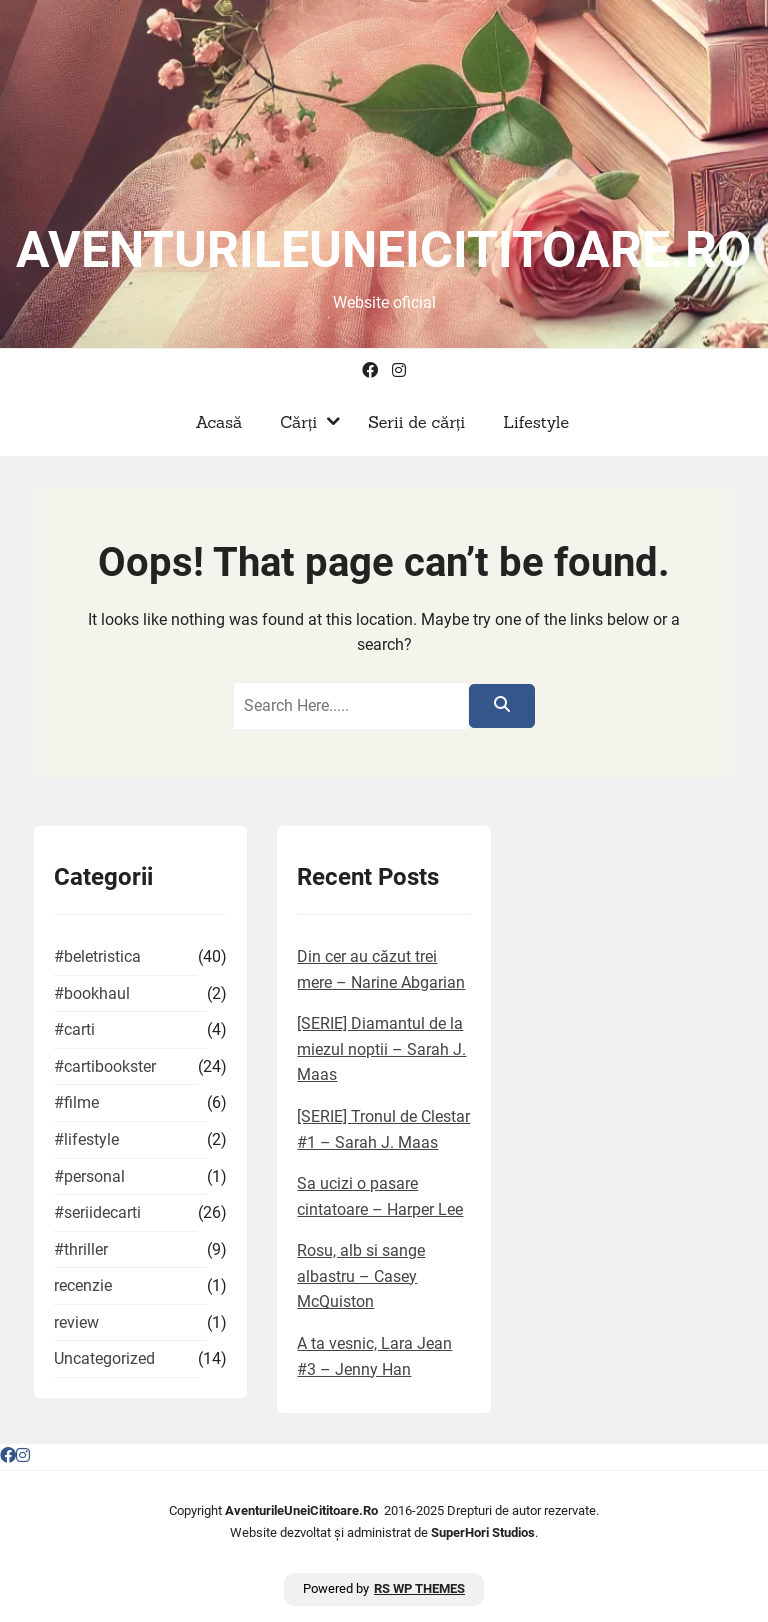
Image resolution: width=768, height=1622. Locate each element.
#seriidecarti (97, 1212)
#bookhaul (92, 993)
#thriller (81, 1249)
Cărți (293, 422)
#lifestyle (86, 1139)
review (76, 1322)
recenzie (83, 1285)
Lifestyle (531, 422)
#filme (76, 1102)
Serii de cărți (411, 422)
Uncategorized (104, 1358)
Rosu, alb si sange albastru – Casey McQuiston (361, 1276)
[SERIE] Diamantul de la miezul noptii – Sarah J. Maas (381, 1049)
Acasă (213, 422)
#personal (89, 1176)
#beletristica (97, 956)
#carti (74, 1029)
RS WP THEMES (419, 1588)
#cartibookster (105, 1066)
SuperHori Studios (483, 1532)
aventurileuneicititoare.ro (384, 250)
